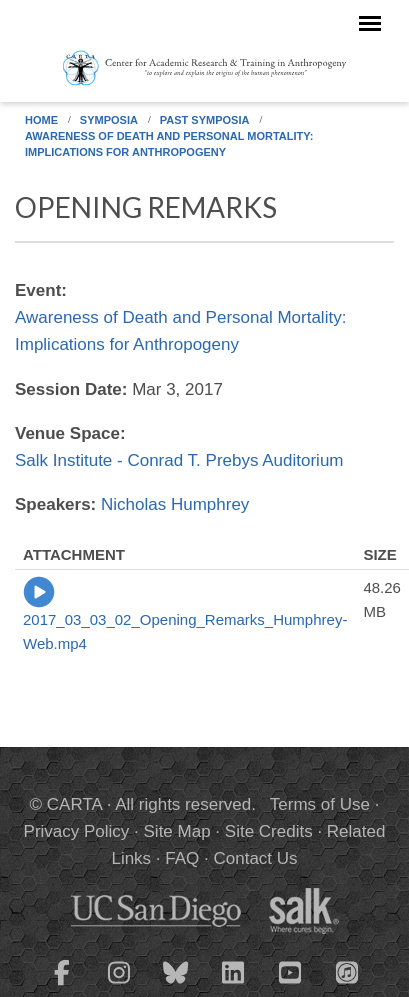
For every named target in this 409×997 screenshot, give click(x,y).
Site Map (177, 831)
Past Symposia (205, 120)
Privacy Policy (77, 831)
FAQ (182, 858)
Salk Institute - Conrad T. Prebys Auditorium (179, 460)
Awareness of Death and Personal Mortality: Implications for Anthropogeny (169, 144)
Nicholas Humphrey (175, 504)
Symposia (109, 120)
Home (41, 120)
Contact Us (255, 858)
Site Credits (269, 831)
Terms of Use (320, 804)
